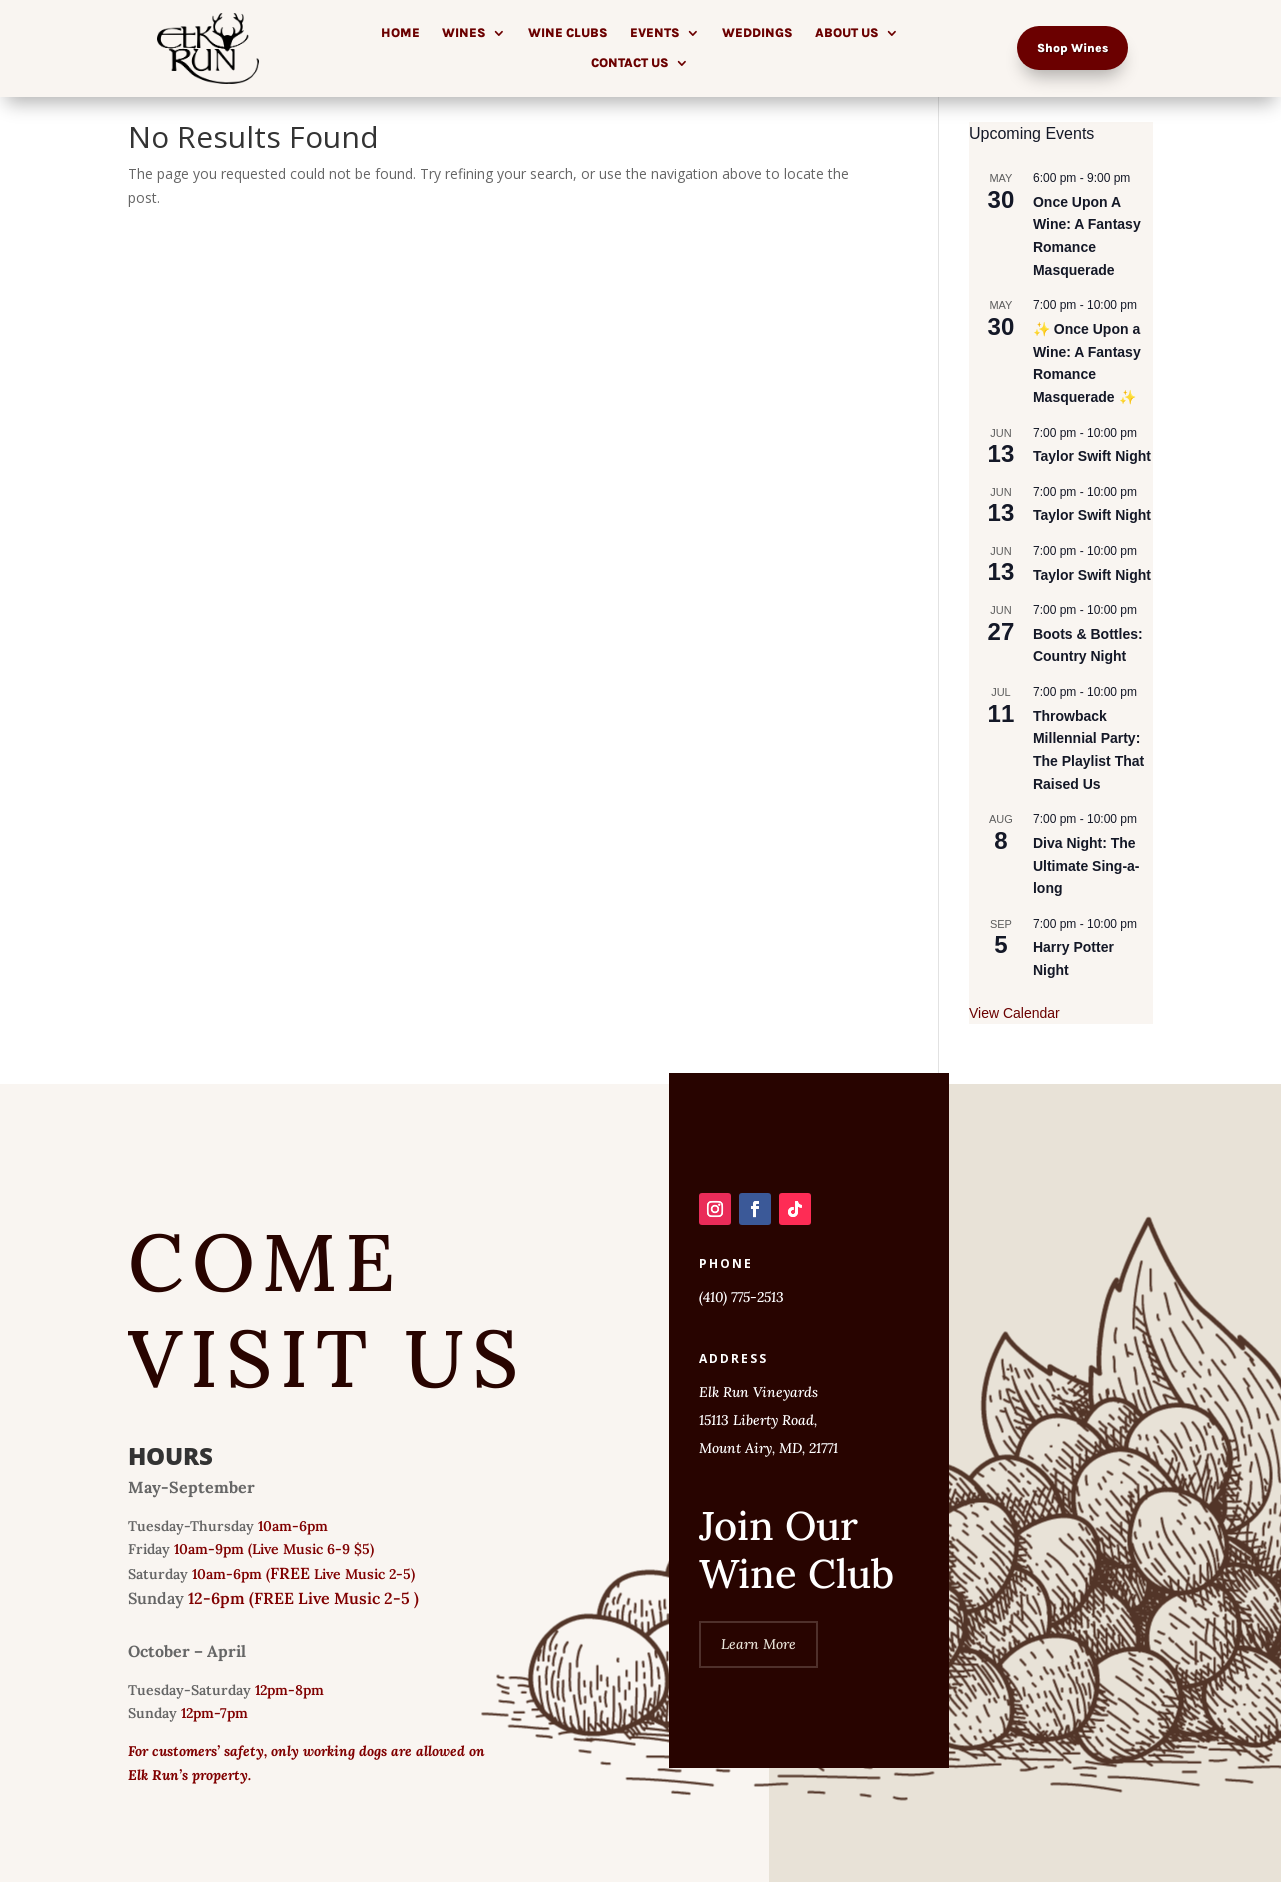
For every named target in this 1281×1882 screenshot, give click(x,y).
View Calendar (1014, 1013)
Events (655, 33)
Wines (464, 33)
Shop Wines (1073, 47)
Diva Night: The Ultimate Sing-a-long (1086, 865)
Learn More (758, 1644)
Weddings (757, 33)
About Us (847, 33)
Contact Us (630, 63)
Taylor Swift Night (1092, 456)
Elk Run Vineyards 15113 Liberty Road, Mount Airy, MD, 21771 (768, 1420)
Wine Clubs (568, 33)
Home (400, 33)
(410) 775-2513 (741, 1297)
